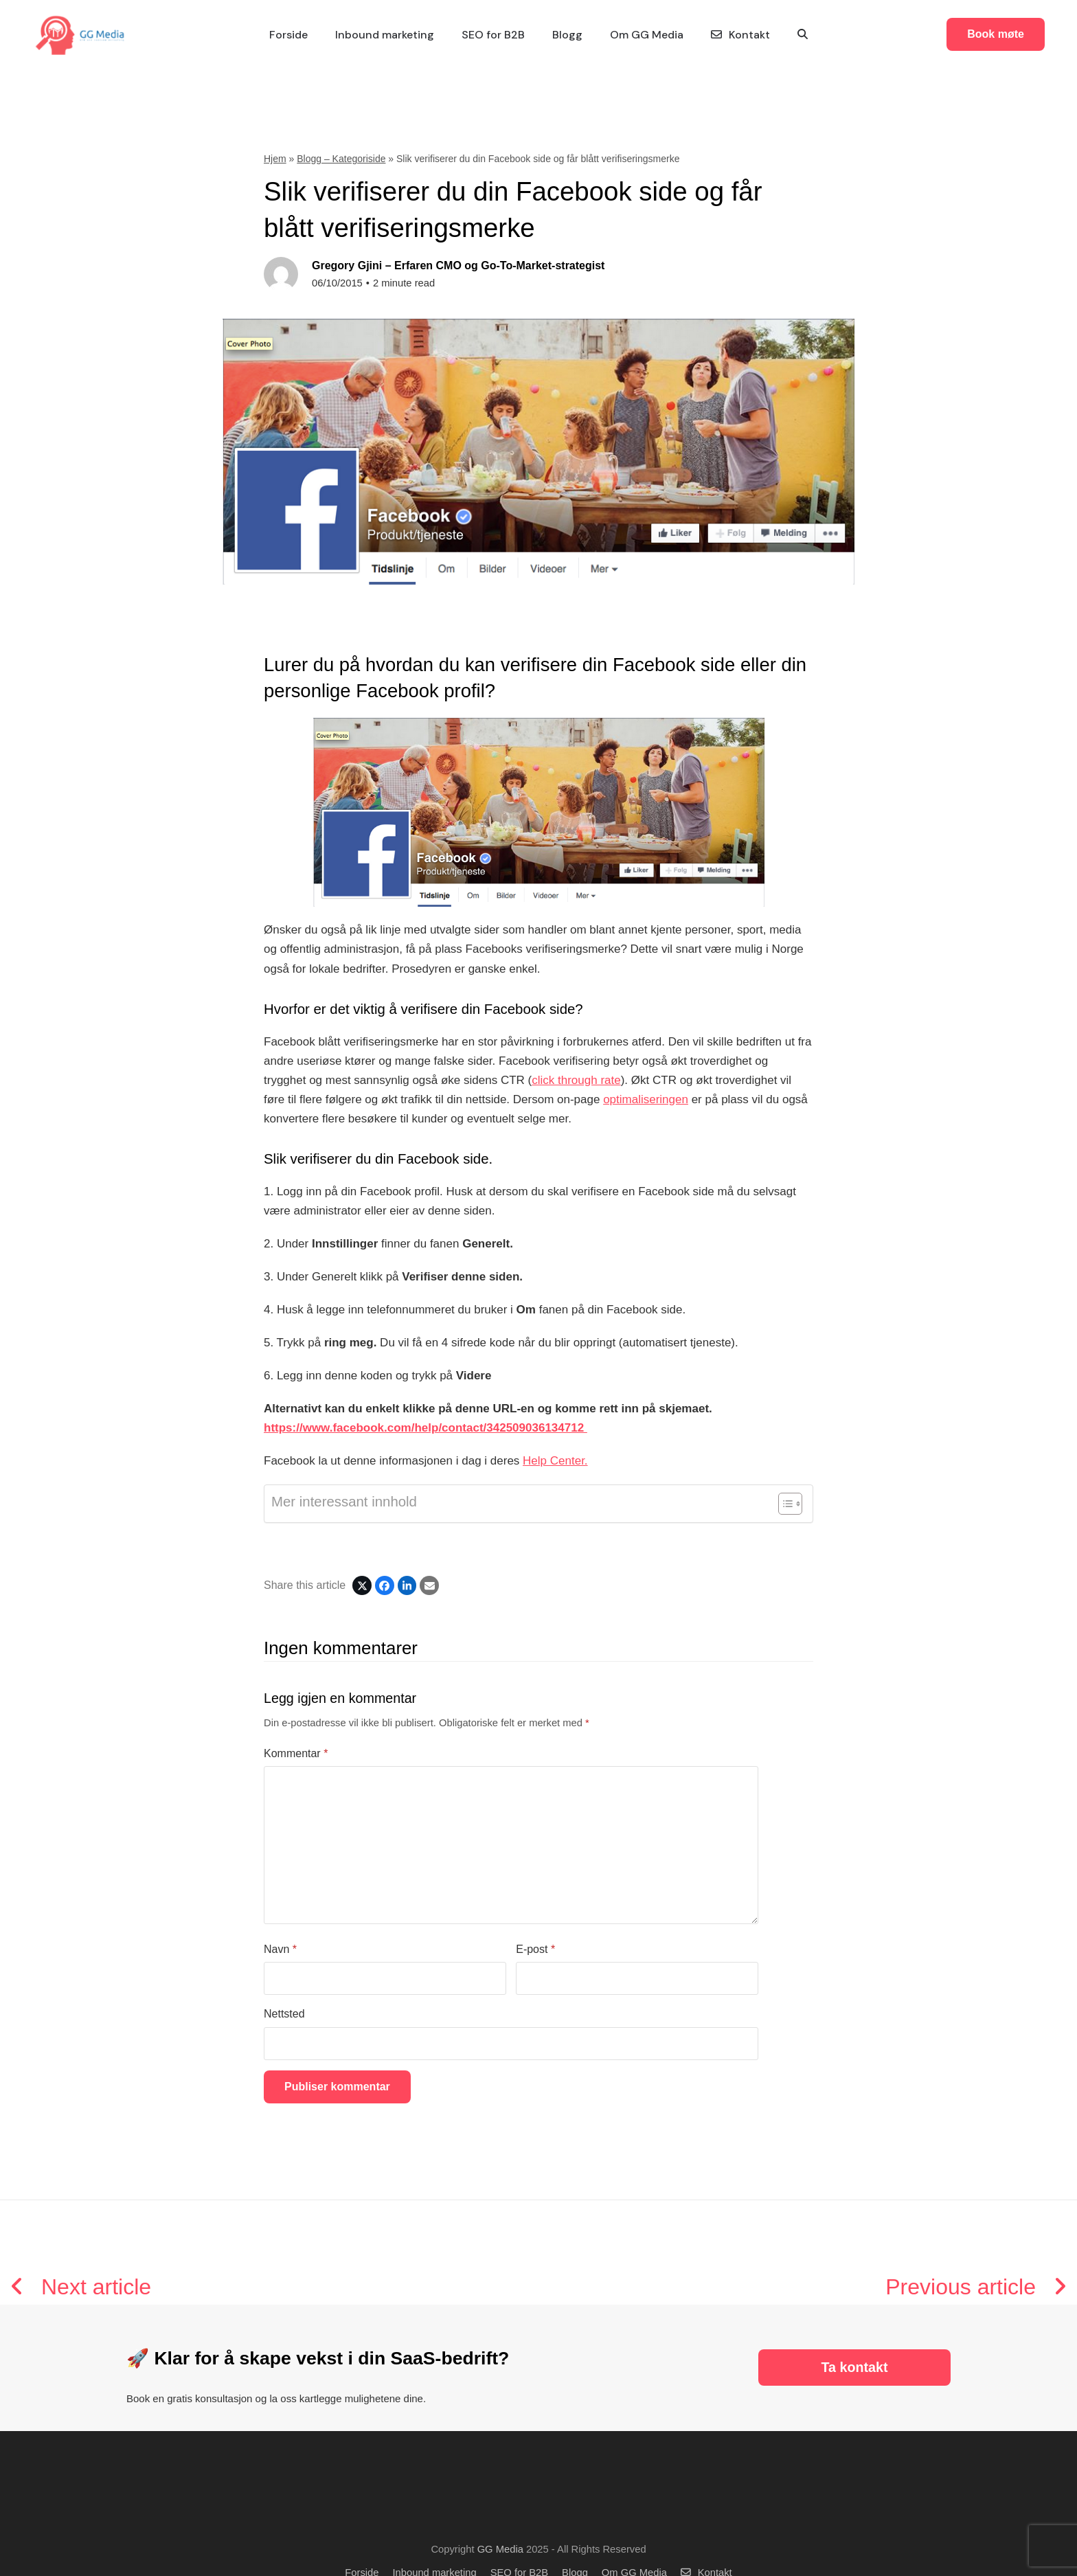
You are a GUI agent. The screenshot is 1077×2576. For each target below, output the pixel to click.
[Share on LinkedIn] (407, 1585)
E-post (535, 1949)
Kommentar (296, 1753)
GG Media (500, 2549)
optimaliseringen (645, 1099)
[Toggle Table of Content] (783, 1503)
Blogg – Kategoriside (341, 158)
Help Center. (555, 1460)
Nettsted (284, 2014)
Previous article (976, 2287)
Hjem (275, 158)
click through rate (576, 1080)
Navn (280, 1949)
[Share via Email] (429, 1585)
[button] (802, 35)
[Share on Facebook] (384, 1585)
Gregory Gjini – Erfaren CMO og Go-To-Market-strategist (458, 265)
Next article (80, 2287)
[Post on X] (362, 1585)
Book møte (1007, 34)
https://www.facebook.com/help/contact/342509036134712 (425, 1427)
